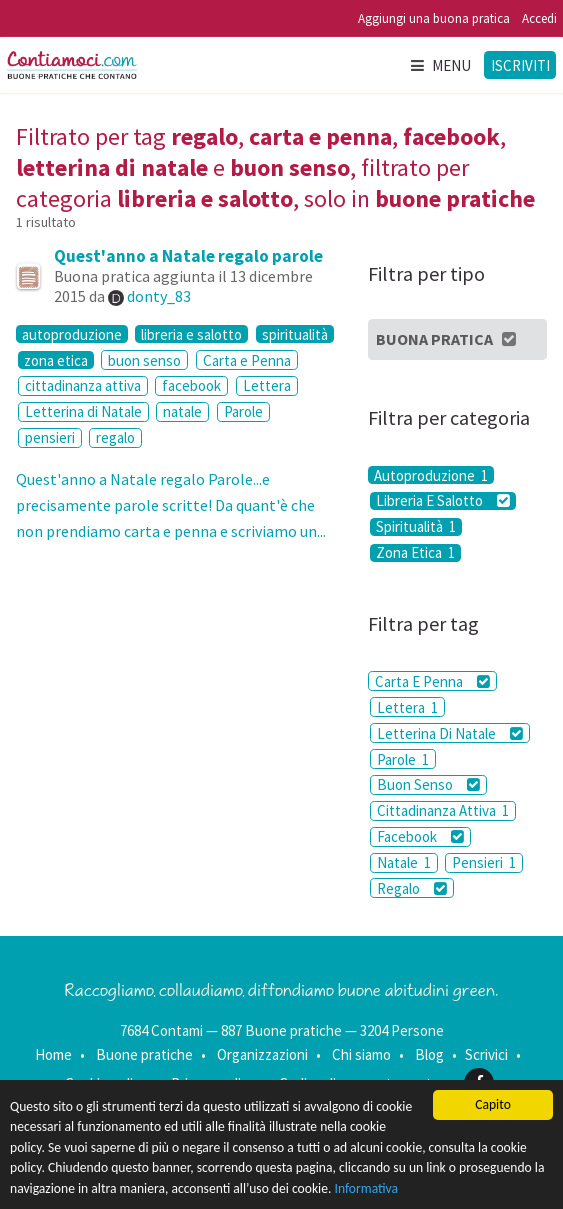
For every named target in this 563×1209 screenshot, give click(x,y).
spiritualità (295, 334)
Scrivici (486, 1054)
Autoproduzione (431, 475)
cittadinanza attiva (83, 385)
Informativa (367, 1188)
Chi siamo (361, 1054)
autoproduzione (72, 334)
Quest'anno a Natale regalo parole (188, 256)
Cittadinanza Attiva (443, 810)
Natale (404, 862)
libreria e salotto (191, 334)
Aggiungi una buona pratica (434, 18)
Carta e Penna (247, 360)
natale (182, 411)
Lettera (267, 385)
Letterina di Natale (83, 411)
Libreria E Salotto (443, 501)
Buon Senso (428, 784)
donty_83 (159, 296)
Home (53, 1054)
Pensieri (484, 862)
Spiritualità (416, 527)
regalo (115, 437)
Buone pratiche (144, 1054)
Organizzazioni (262, 1054)
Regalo (412, 888)
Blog (429, 1054)
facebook (191, 385)
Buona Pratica (447, 339)
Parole (243, 411)
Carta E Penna (432, 681)
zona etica (56, 360)
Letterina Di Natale (450, 733)
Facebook (420, 836)
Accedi (539, 18)
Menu (440, 65)
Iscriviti (520, 65)
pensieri (50, 437)
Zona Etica (415, 553)
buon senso (144, 360)
